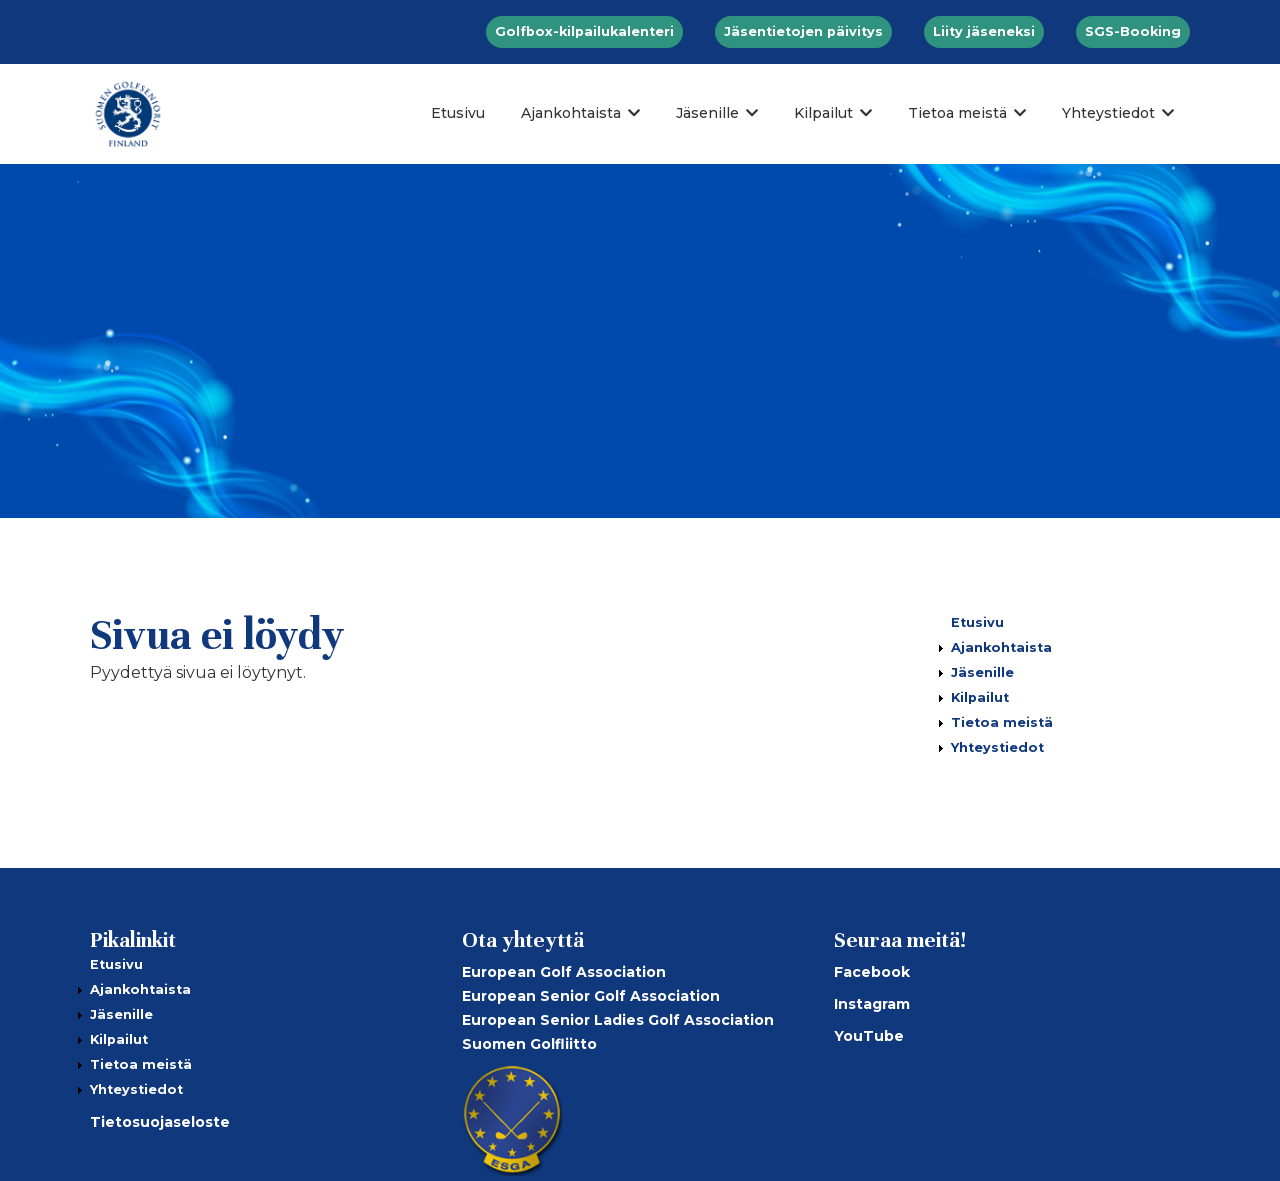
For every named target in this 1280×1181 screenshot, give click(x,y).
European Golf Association (564, 972)
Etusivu (458, 113)
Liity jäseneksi (984, 31)
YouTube (869, 1036)
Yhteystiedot (1108, 113)
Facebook (872, 972)
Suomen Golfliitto (529, 1044)
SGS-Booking (1133, 31)
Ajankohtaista (571, 113)
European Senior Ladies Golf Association (618, 1020)
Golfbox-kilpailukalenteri (584, 31)
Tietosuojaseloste (160, 1122)
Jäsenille (707, 113)
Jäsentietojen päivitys (803, 31)
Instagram (872, 1004)
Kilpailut (823, 113)
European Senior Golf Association (591, 996)
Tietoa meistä (957, 113)
